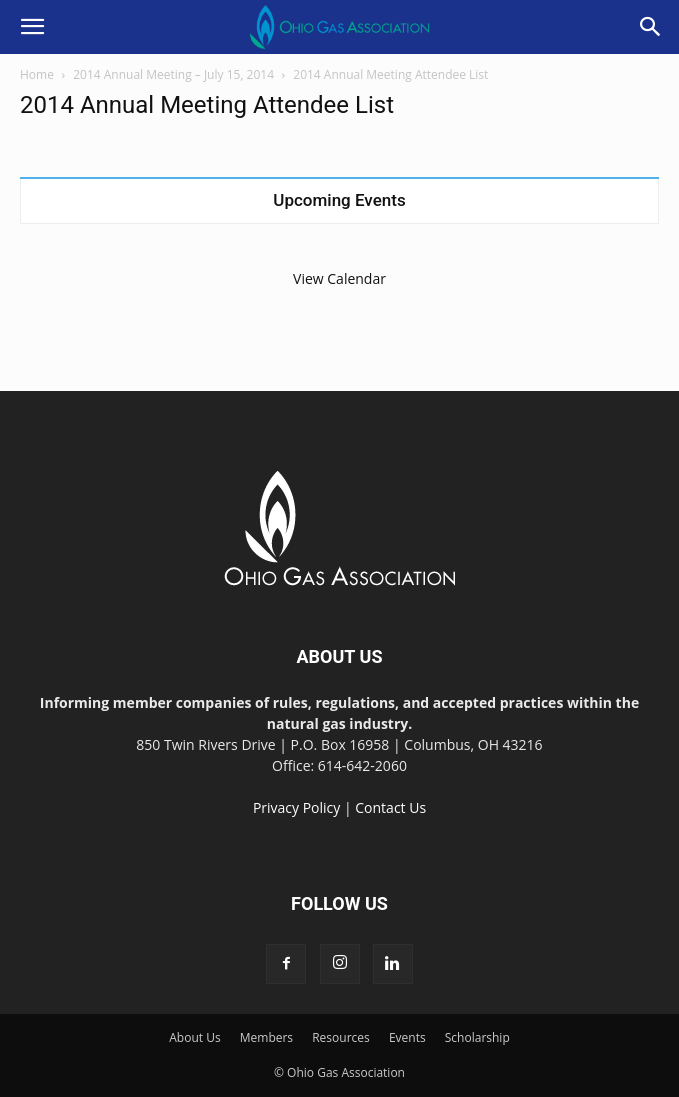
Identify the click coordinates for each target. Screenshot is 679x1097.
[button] (32, 27)
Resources (341, 1037)
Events (407, 1037)
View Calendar (339, 278)
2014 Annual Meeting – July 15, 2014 (173, 74)
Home (37, 74)
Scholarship (477, 1037)
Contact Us (390, 807)
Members (266, 1037)
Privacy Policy (296, 807)
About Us (194, 1037)
